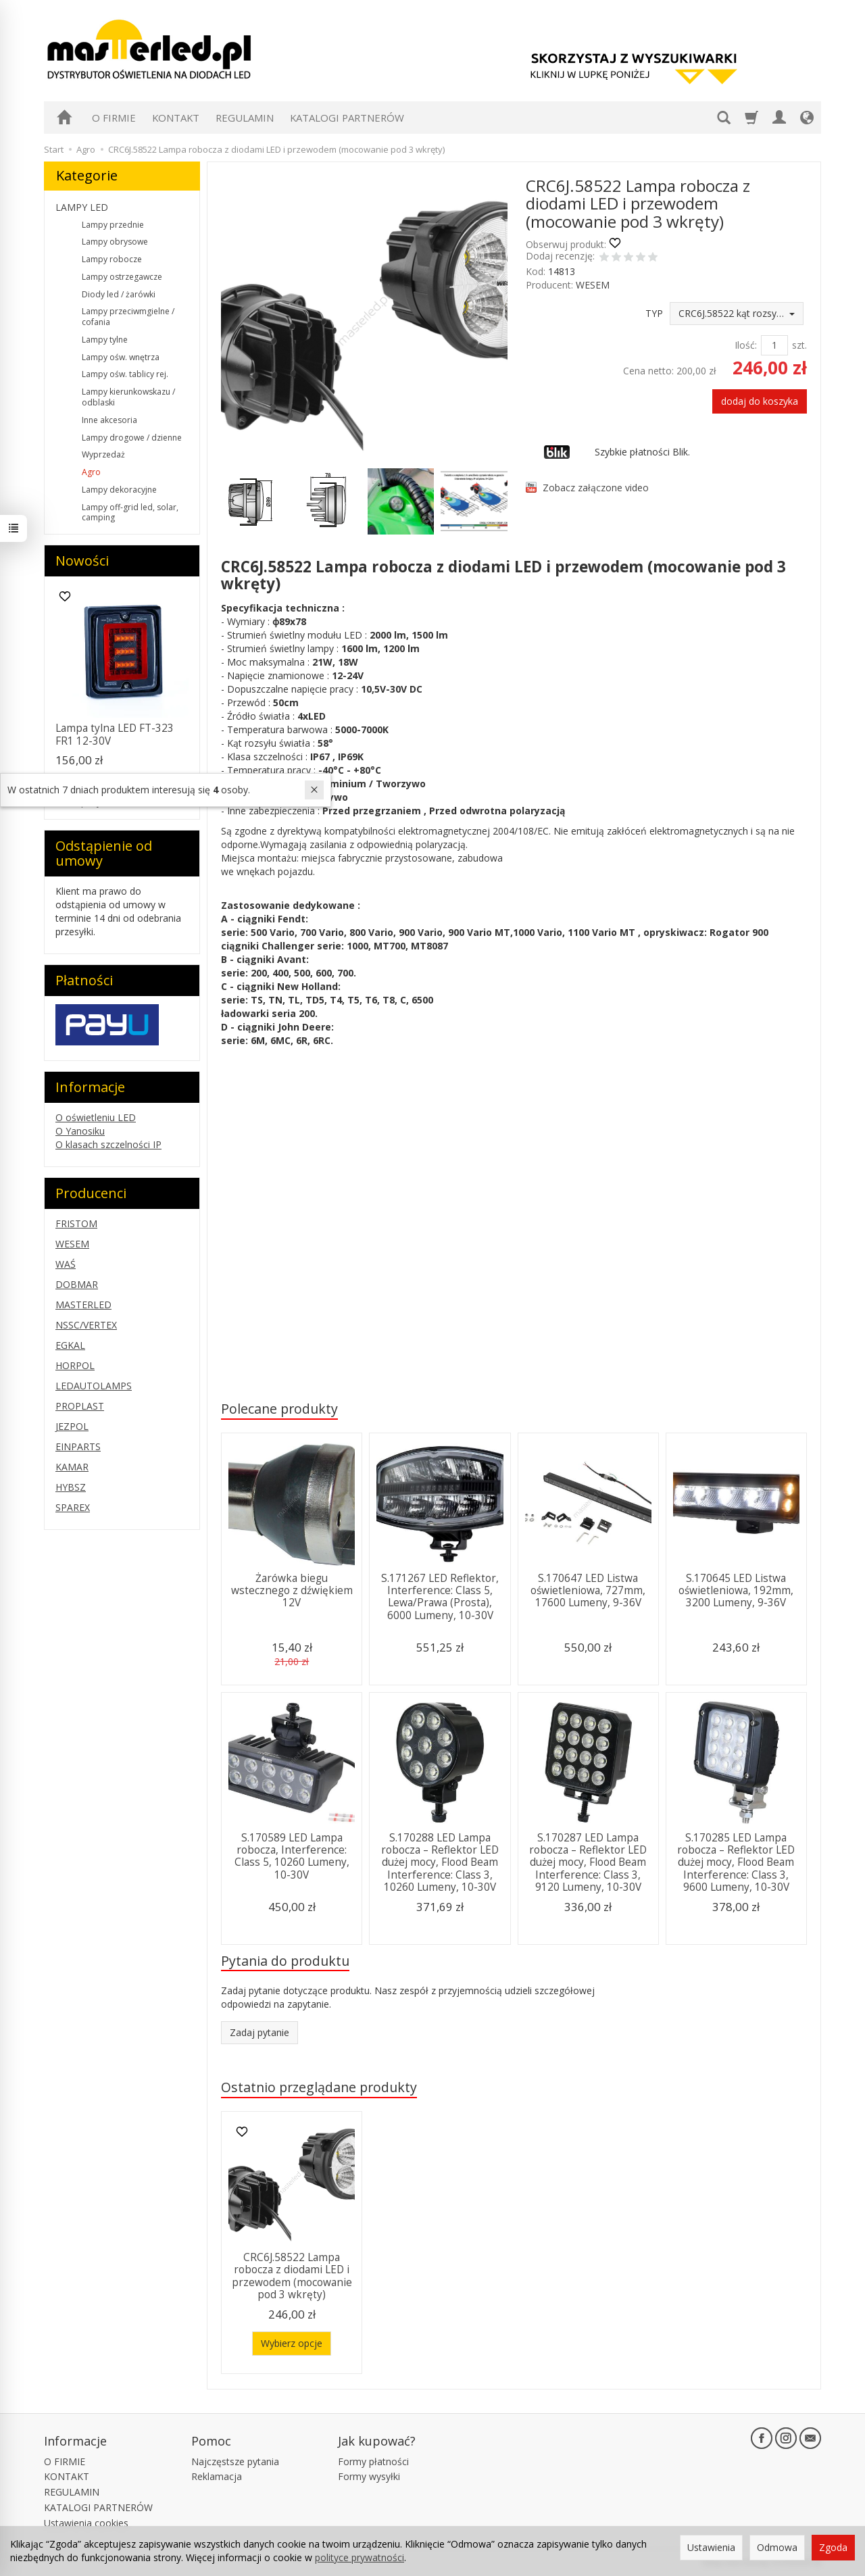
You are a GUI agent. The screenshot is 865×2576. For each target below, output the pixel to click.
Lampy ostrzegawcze (122, 276)
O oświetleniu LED (95, 1117)
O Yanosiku (80, 1130)
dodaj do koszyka (759, 401)
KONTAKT (175, 117)
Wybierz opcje (291, 2343)
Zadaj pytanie (259, 2032)
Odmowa (777, 2547)
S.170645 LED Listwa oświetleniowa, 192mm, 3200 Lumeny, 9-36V (735, 1590)
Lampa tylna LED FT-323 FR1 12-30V (114, 734)
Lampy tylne (105, 339)
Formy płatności (373, 2461)
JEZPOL (72, 1426)
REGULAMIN (245, 117)
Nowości (82, 560)
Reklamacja (216, 2476)
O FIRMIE (114, 117)
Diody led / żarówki (118, 294)
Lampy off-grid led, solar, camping (130, 512)
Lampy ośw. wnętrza (120, 357)
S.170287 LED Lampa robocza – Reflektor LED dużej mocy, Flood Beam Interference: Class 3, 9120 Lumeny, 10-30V (588, 1863)
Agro (91, 472)
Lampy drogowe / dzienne (132, 437)
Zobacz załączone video (596, 487)
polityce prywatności (359, 2557)
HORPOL (75, 1365)
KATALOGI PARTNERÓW (347, 117)
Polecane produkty (279, 1409)
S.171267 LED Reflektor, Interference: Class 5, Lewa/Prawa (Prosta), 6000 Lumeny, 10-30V (440, 1597)
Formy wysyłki (369, 2476)
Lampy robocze (112, 259)
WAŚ (65, 1264)
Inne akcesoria (109, 420)
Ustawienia (711, 2547)
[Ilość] (774, 345)
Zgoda (833, 2547)
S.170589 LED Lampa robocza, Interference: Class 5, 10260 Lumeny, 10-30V (291, 1856)
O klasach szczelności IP (108, 1144)
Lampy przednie (113, 224)
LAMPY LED (81, 207)
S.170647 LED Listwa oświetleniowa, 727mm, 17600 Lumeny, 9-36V (587, 1590)
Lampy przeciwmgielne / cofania (128, 316)
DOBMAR (76, 1284)
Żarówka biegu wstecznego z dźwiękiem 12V (292, 1590)
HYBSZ (70, 1487)
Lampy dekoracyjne (119, 489)
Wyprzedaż (103, 454)
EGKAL (70, 1345)
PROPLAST (79, 1406)
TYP (654, 313)
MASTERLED (83, 1304)
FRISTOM (76, 1223)
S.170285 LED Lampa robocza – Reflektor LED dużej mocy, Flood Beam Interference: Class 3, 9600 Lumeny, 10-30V (736, 1863)
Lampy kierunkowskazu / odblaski (128, 397)
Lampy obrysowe (115, 241)
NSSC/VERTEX (86, 1324)
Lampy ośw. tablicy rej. (125, 374)
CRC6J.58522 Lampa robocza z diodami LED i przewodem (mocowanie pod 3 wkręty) (292, 2276)
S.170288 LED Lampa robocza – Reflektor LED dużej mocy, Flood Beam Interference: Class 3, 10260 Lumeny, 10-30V (440, 1863)
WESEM (593, 284)
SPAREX (72, 1507)
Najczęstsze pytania (235, 2461)
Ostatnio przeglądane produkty (319, 2087)
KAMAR (72, 1466)
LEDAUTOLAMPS (93, 1385)
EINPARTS (78, 1446)
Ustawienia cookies (86, 2523)
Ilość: (746, 345)
